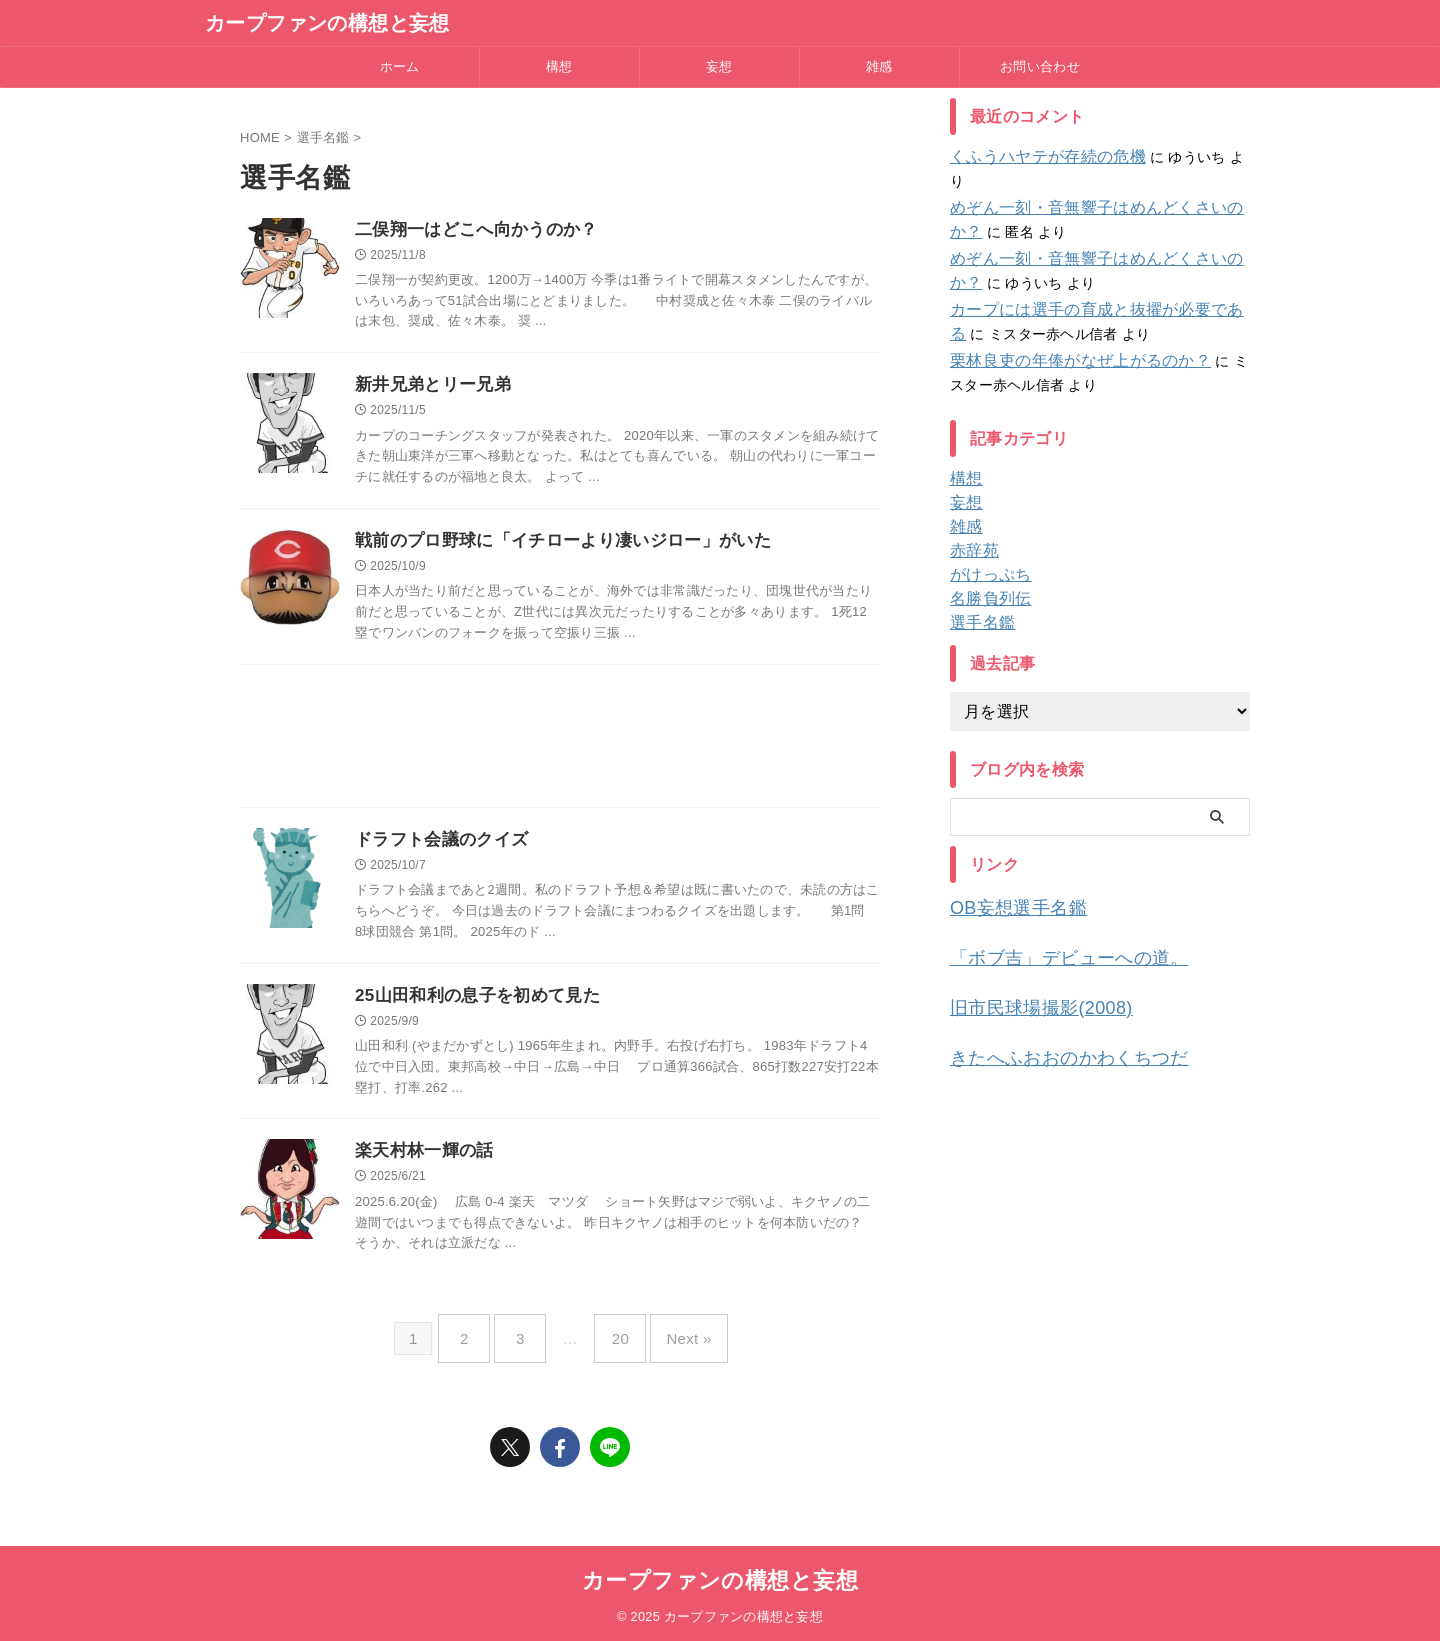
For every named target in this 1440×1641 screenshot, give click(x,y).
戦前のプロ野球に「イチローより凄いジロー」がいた (551, 545)
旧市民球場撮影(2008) (1026, 976)
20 (615, 1342)
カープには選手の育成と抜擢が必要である (1085, 286)
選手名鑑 (978, 599)
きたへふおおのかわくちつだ (1049, 1023)
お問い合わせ (1040, 66)
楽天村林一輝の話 (420, 1161)
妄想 (719, 66)
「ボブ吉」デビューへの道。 (1049, 929)
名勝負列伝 (985, 575)
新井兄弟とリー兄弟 (428, 387)
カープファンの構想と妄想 (327, 23)
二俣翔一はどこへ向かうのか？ (469, 230)
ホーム (400, 66)
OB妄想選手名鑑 (1007, 882)
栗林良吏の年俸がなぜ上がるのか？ (1064, 337)
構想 (559, 66)
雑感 (879, 66)
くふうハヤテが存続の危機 (1035, 157)
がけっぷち (985, 551)
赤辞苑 (971, 527)
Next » (673, 1342)
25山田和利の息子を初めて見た (470, 1004)
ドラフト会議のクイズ (436, 846)
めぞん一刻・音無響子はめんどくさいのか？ (1093, 184)
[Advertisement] (560, 747)
